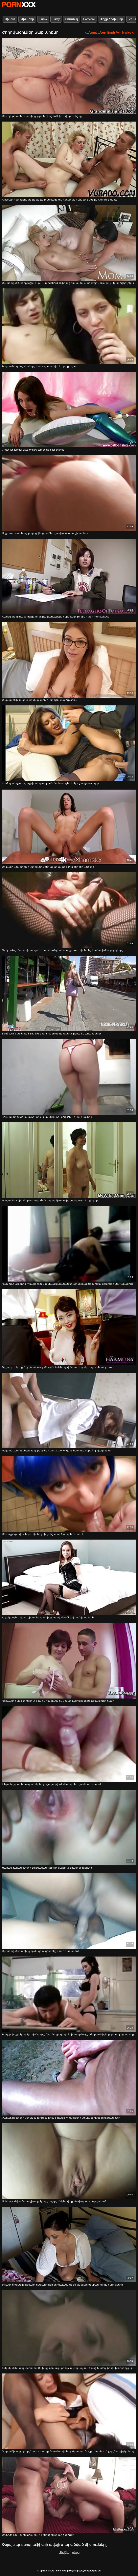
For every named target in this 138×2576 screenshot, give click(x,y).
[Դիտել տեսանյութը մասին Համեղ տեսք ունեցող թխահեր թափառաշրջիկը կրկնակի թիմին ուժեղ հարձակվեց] (69, 576)
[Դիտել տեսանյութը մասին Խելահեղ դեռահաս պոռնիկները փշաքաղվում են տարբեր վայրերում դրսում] (69, 1744)
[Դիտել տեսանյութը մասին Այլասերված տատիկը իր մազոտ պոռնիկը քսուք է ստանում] (69, 1911)
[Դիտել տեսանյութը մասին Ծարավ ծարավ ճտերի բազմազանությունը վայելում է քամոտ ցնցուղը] (69, 1827)
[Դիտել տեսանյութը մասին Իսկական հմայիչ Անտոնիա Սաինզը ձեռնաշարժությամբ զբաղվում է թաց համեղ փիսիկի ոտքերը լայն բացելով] (69, 2328)
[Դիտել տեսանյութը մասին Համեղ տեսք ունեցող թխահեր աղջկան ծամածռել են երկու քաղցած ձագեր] (69, 743)
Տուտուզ (71, 19)
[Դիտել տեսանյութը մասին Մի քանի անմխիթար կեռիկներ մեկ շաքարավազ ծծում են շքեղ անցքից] (69, 826)
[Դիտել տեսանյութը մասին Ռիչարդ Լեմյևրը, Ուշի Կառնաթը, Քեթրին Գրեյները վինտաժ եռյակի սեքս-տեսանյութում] (69, 1327)
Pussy (43, 19)
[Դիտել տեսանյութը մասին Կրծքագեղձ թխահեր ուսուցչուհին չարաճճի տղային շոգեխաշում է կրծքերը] (69, 1160)
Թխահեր (27, 19)
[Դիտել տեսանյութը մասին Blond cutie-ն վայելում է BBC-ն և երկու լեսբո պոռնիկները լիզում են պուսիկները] (69, 993)
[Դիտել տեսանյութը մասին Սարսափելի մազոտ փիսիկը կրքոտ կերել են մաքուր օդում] (69, 660)
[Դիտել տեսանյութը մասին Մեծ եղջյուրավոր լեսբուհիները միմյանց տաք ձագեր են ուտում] (69, 1494)
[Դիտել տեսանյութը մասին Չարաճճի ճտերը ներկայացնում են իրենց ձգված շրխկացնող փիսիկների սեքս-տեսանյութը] (69, 2077)
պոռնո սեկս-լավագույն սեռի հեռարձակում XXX (19, 4)
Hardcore (89, 19)
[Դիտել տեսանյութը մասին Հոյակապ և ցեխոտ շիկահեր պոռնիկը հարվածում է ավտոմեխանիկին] (69, 1577)
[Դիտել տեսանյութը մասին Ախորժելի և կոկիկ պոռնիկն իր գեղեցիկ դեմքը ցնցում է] (69, 2494)
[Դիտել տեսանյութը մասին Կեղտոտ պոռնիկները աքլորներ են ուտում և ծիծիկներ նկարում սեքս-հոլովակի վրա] (69, 1410)
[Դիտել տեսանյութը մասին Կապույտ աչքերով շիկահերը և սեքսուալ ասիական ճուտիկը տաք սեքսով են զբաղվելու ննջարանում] (69, 1244)
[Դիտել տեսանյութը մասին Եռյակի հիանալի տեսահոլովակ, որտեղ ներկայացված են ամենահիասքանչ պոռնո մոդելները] (69, 2244)
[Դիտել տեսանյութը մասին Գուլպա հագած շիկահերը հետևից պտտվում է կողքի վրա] (69, 326)
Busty (56, 19)
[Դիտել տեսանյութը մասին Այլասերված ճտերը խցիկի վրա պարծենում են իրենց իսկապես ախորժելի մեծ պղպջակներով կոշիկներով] (69, 243)
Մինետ (10, 19)
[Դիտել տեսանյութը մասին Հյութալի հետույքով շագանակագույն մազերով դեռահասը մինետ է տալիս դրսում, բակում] (69, 159)
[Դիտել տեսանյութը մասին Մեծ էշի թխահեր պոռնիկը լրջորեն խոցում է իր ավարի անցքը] (69, 76)
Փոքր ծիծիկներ (111, 19)
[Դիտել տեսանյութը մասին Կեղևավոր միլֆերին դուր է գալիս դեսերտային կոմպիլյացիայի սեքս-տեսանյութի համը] (69, 1661)
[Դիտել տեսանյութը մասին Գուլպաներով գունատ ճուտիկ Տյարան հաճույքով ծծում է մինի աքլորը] (69, 1077)
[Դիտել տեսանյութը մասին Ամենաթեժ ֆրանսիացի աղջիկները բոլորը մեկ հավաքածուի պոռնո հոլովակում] (69, 2161)
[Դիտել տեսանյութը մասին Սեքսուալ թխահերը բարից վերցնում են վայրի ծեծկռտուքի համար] (69, 493)
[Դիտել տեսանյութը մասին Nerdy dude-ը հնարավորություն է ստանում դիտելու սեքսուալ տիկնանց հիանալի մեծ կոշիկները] (69, 910)
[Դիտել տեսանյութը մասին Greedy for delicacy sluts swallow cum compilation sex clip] (69, 409)
